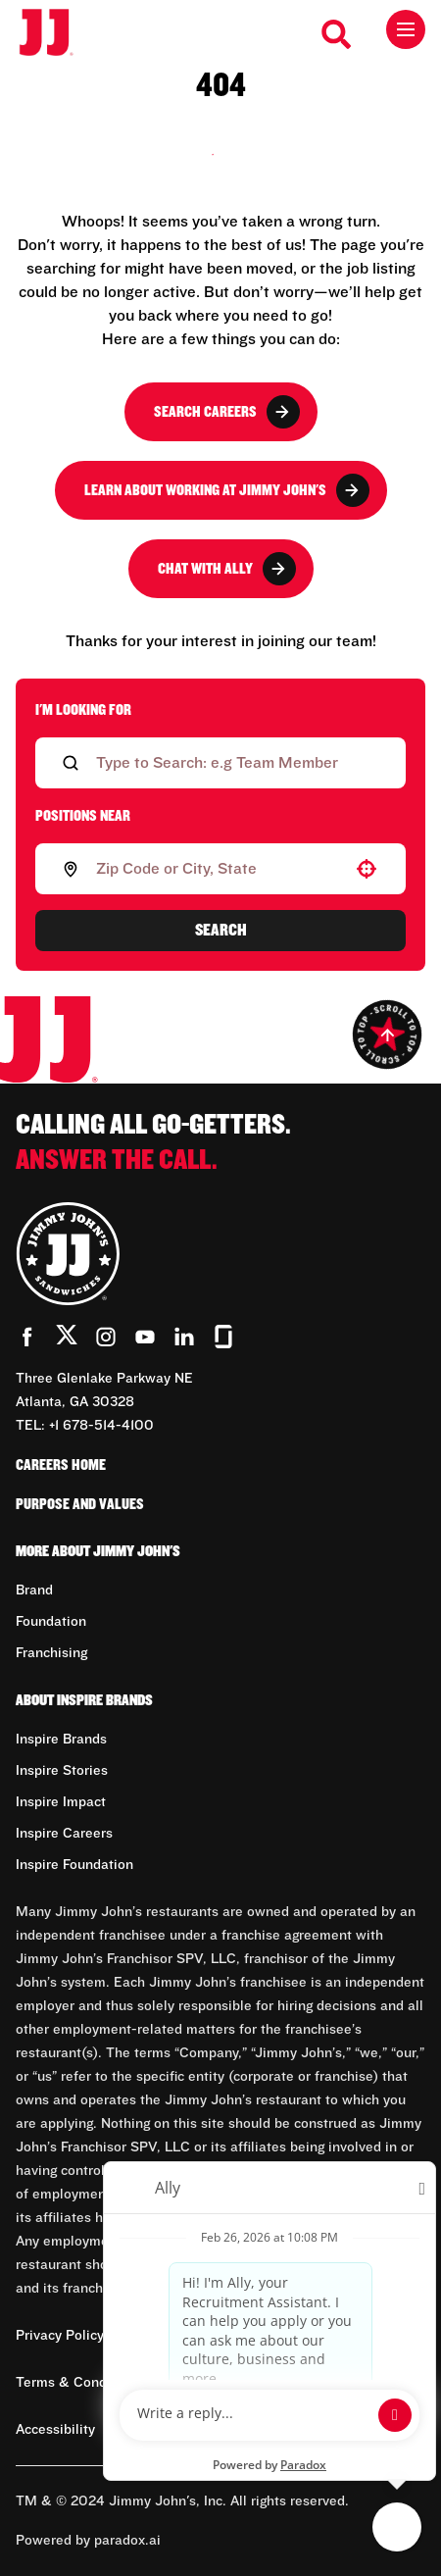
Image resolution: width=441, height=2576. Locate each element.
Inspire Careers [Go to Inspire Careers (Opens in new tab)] (64, 1834)
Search (221, 930)
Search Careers (227, 412)
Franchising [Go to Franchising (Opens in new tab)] (51, 1653)
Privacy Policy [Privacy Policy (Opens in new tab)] (60, 2336)
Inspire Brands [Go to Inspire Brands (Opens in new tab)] (61, 1739)
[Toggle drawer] (405, 29)
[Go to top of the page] (387, 1034)
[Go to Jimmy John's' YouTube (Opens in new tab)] (145, 1336)
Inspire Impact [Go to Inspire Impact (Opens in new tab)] (61, 1802)
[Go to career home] (56, 34)
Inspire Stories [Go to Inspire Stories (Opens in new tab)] (62, 1771)
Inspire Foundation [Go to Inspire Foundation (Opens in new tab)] (74, 1865)
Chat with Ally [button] (227, 568)
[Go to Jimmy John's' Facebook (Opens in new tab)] (27, 1336)
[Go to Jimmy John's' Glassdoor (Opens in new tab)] (223, 1336)
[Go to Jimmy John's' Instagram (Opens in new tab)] (106, 1336)
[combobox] (216, 869)
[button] (366, 869)
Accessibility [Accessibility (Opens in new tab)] (55, 2430)
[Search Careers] (337, 34)
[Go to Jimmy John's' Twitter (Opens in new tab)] (66, 1338)
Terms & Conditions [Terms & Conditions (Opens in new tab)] (79, 2383)
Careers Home (61, 1465)
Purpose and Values (80, 1504)
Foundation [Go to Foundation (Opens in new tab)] (51, 1622)
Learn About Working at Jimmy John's (226, 490)
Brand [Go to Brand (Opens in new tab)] (34, 1590)
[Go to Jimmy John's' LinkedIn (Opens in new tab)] (184, 1336)
